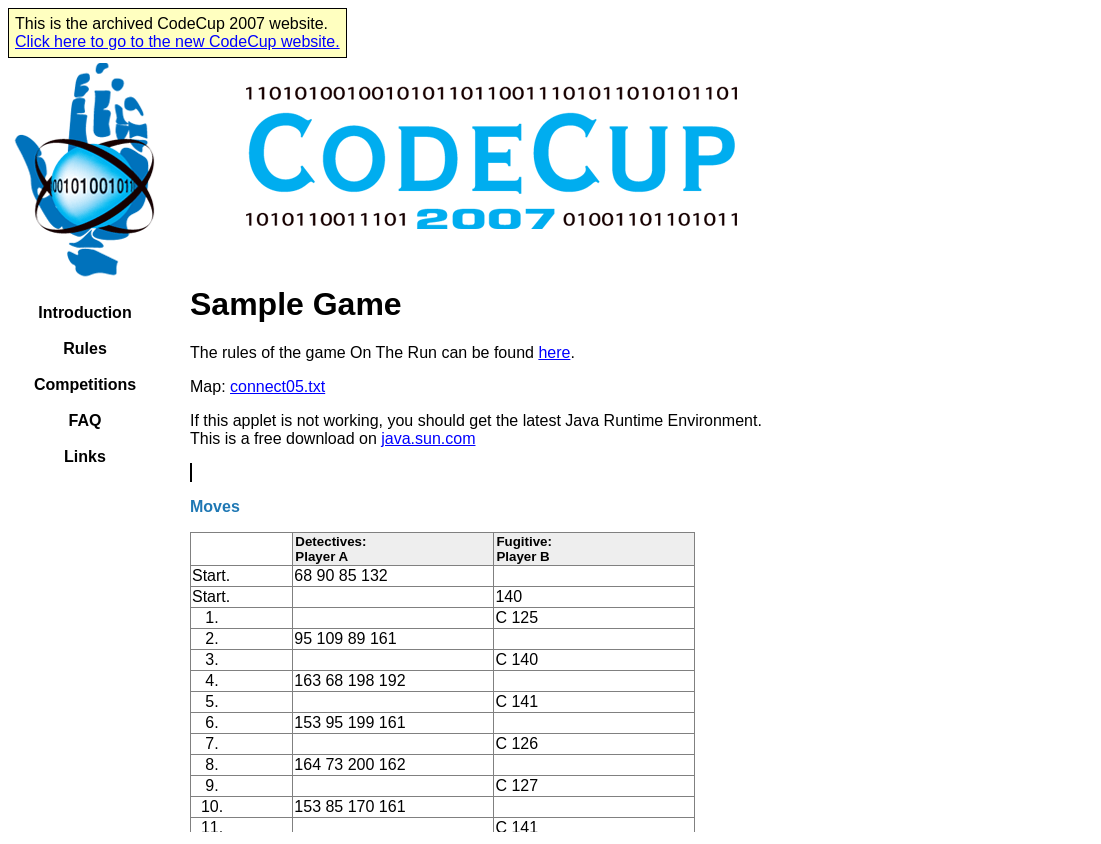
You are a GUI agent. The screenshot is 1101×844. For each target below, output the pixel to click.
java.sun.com (428, 438)
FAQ (85, 420)
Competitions (85, 384)
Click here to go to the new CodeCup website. (177, 41)
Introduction (84, 312)
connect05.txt (277, 386)
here (554, 352)
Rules (85, 348)
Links (85, 456)
